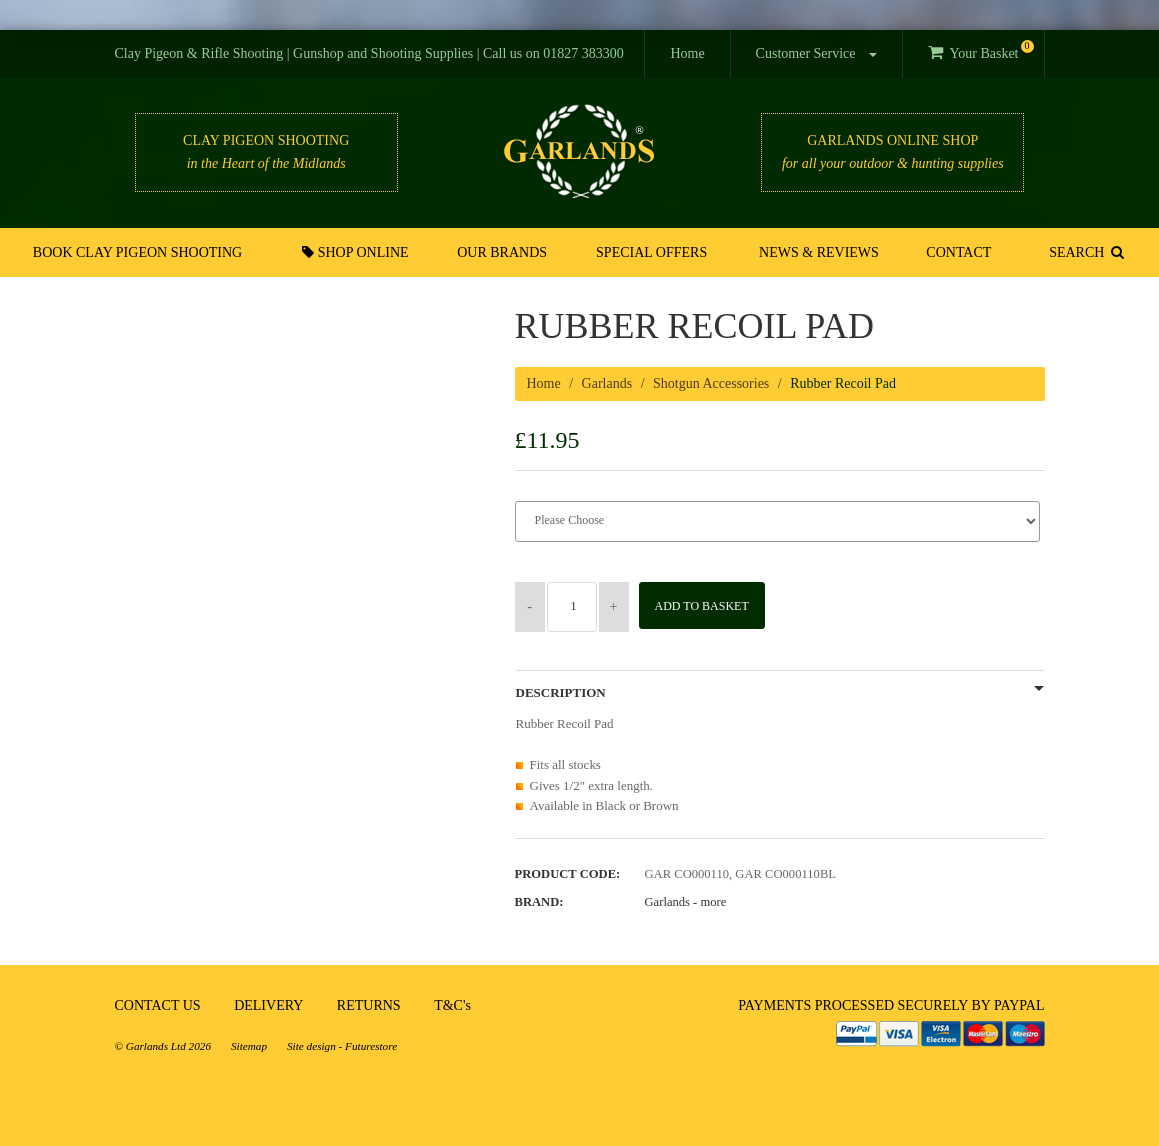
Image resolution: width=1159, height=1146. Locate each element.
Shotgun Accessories (711, 383)
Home (687, 53)
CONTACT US (158, 1005)
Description (561, 693)
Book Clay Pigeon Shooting (141, 252)
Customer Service (816, 53)
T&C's (452, 1005)
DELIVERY (268, 1005)
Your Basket (980, 50)
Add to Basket (708, 606)
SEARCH (1082, 252)
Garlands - (686, 902)
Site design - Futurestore (342, 1046)
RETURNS (369, 1005)
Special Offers (652, 252)
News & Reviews (818, 252)
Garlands (607, 383)
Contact (954, 252)
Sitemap (249, 1046)
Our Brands (506, 252)
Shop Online (361, 252)
